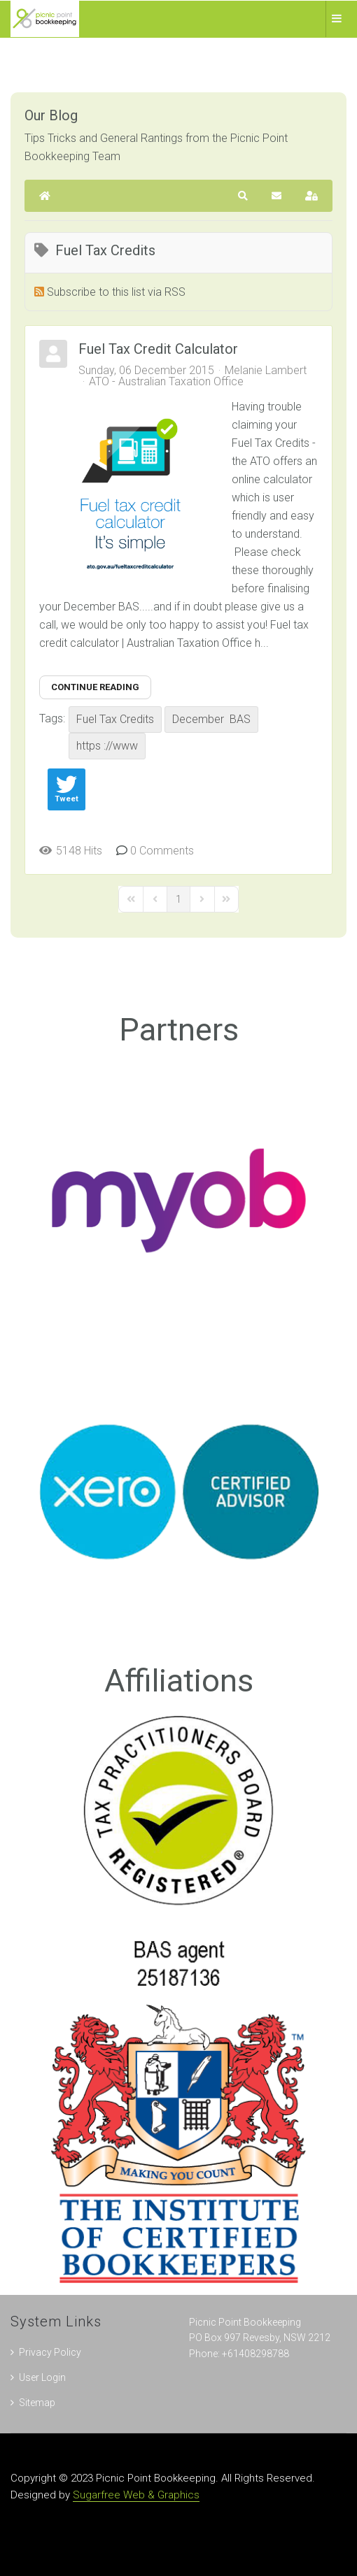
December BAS (211, 719)
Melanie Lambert (266, 370)
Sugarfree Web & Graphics (136, 2495)
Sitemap (37, 2402)
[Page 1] (178, 899)
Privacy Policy (50, 2352)
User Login (42, 2377)
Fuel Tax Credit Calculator (158, 349)
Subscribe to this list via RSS (116, 292)
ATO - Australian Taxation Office (166, 381)
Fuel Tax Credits (115, 719)
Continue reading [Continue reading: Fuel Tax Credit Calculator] (95, 687)
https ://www (107, 745)
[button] (243, 196)
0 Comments (162, 850)
